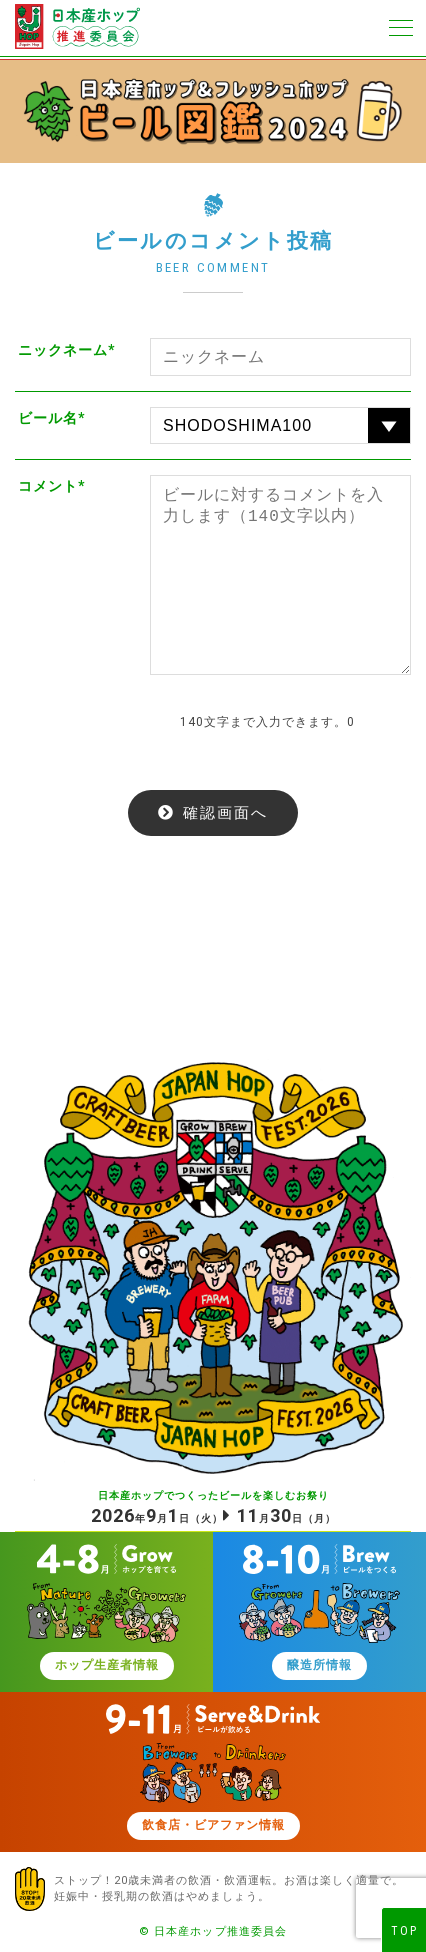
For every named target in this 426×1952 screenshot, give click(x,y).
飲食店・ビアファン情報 (213, 1825)
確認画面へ (225, 812)
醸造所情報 (319, 1665)
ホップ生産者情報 (107, 1665)
